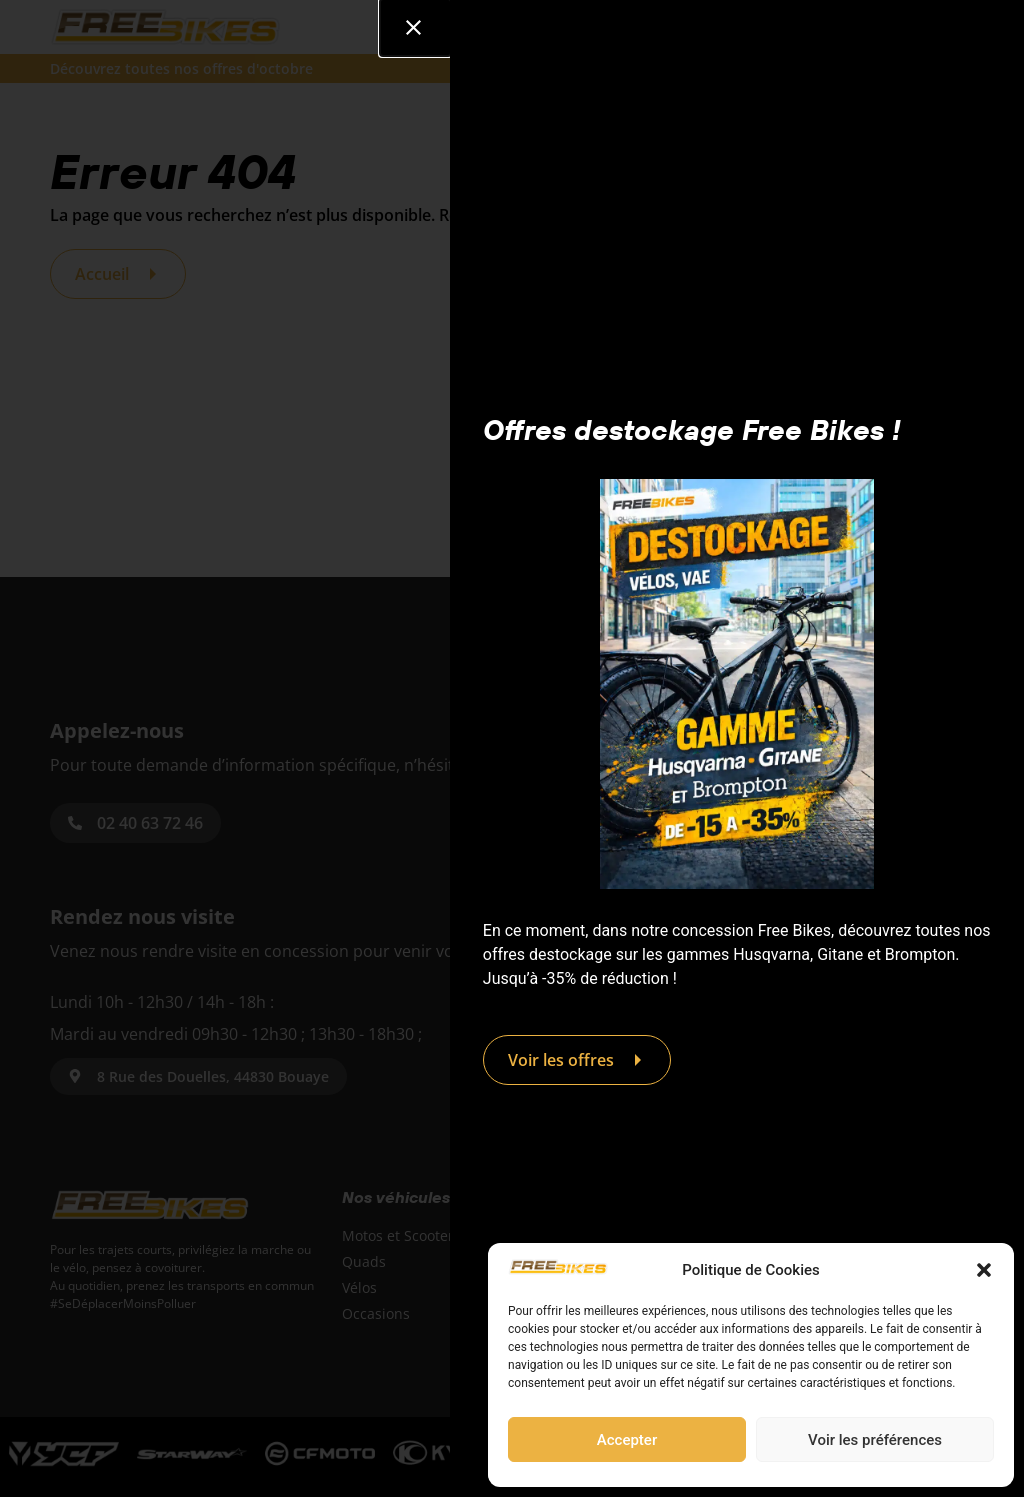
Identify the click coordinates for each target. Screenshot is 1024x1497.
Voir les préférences (875, 1440)
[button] (984, 1270)
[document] (512, 748)
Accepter (627, 1440)
